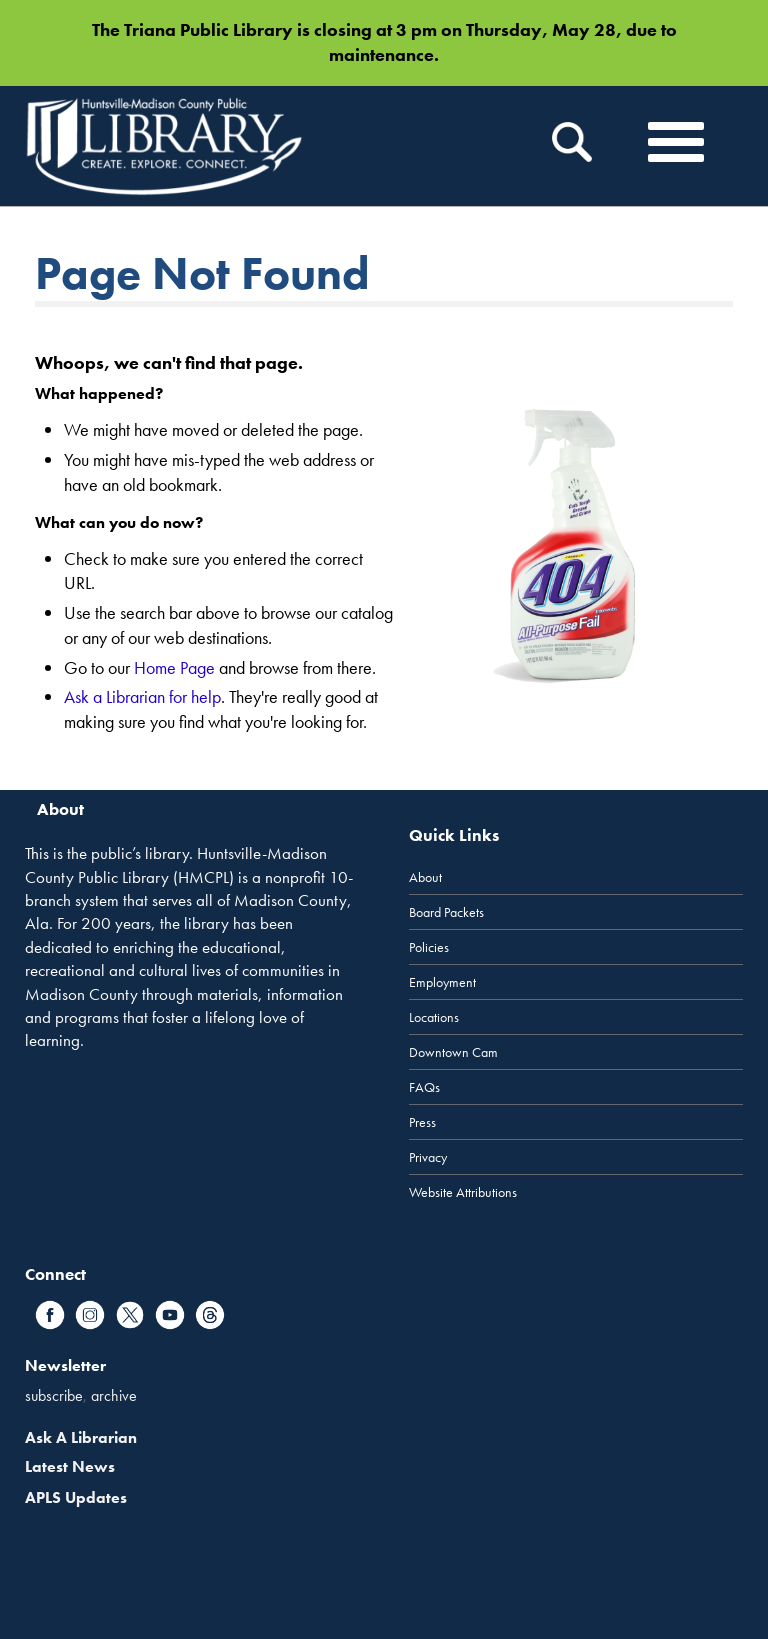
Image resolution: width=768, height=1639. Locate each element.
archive (114, 1395)
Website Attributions (463, 1192)
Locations (434, 1017)
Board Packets (446, 912)
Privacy (428, 1157)
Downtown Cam (453, 1052)
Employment (442, 982)
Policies (429, 947)
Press (422, 1122)
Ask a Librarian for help (142, 696)
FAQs (424, 1087)
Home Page (174, 667)
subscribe (54, 1395)
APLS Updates (76, 1497)
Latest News (70, 1466)
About (425, 877)
